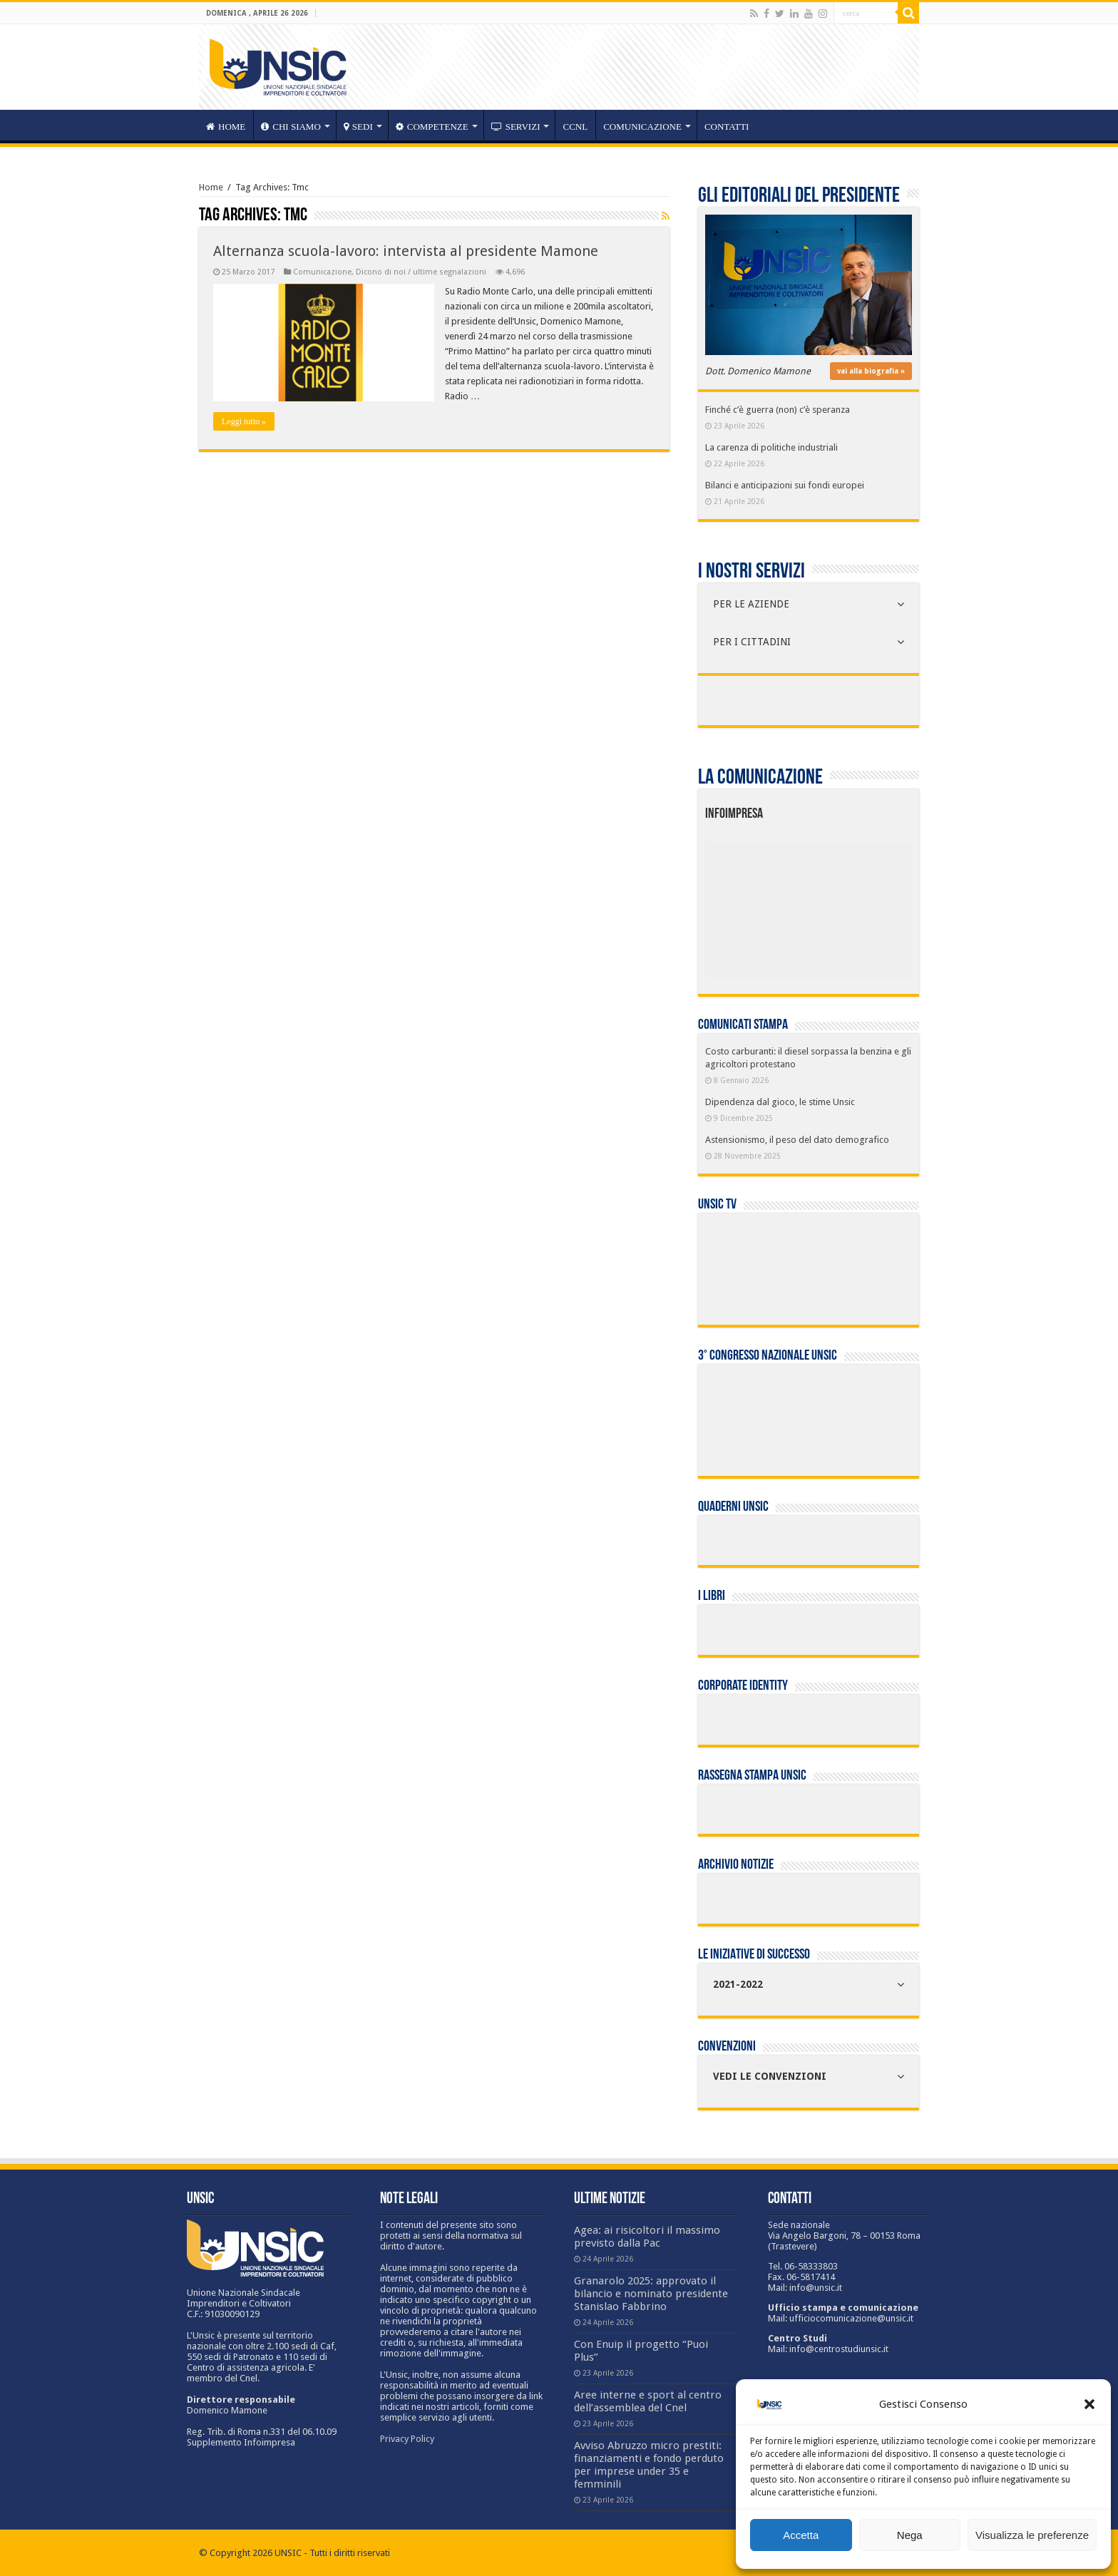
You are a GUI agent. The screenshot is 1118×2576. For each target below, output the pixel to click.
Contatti (726, 126)
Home (211, 187)
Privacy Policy (407, 2438)
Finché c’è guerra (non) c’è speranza (777, 409)
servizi (515, 126)
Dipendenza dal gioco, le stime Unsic (780, 1102)
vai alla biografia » (871, 371)
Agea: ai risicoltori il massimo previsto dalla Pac (647, 2236)
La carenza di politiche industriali (771, 447)
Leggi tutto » (244, 421)
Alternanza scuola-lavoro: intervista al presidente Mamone (405, 251)
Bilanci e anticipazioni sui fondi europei (784, 485)
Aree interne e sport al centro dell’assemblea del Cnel (648, 2401)
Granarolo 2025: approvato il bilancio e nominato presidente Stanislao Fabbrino (651, 2293)
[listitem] (852, 903)
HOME (225, 126)
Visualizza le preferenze (1032, 2535)
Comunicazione (642, 126)
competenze (432, 126)
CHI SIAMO (291, 126)
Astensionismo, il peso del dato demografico (797, 1139)
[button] (1089, 2404)
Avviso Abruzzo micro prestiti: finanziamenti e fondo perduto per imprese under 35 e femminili (649, 2464)
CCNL (575, 126)
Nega (910, 2535)
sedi (358, 126)
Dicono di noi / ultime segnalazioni (421, 272)
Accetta (801, 2535)
